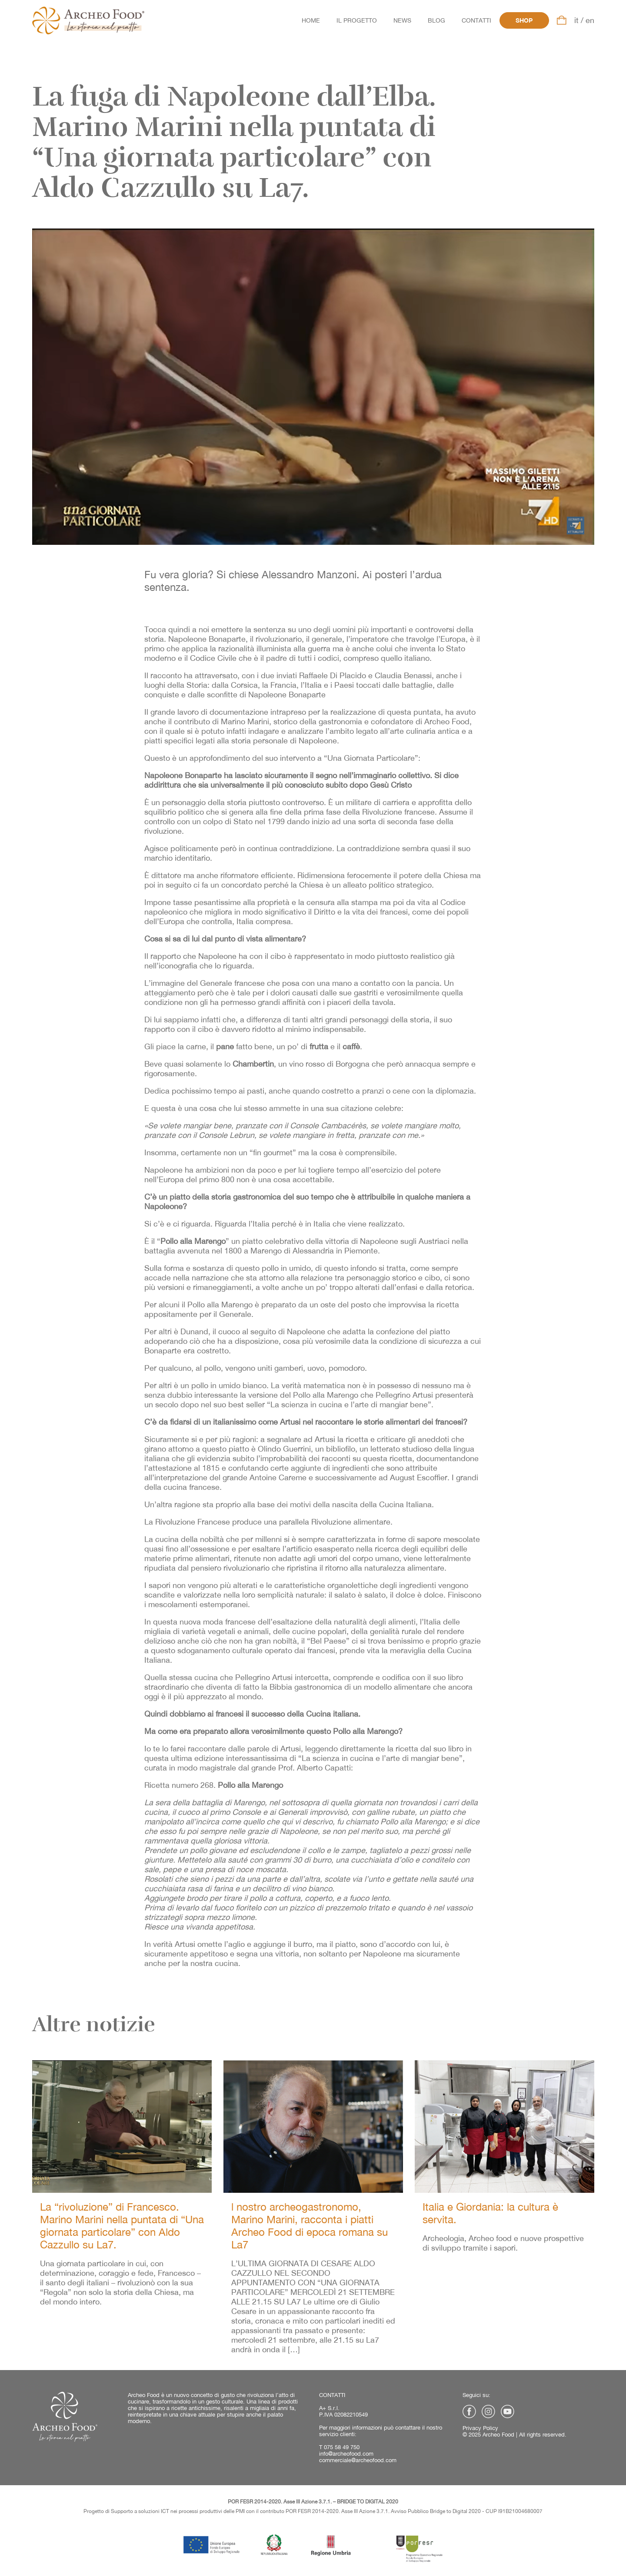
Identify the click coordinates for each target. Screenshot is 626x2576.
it (576, 20)
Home (311, 20)
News (402, 20)
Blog (436, 20)
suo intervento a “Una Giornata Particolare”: (342, 758)
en (590, 20)
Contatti (476, 20)
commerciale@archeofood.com (357, 2460)
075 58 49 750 (342, 2447)
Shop (524, 20)
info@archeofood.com (346, 2453)
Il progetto (356, 20)
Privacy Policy (480, 2428)
